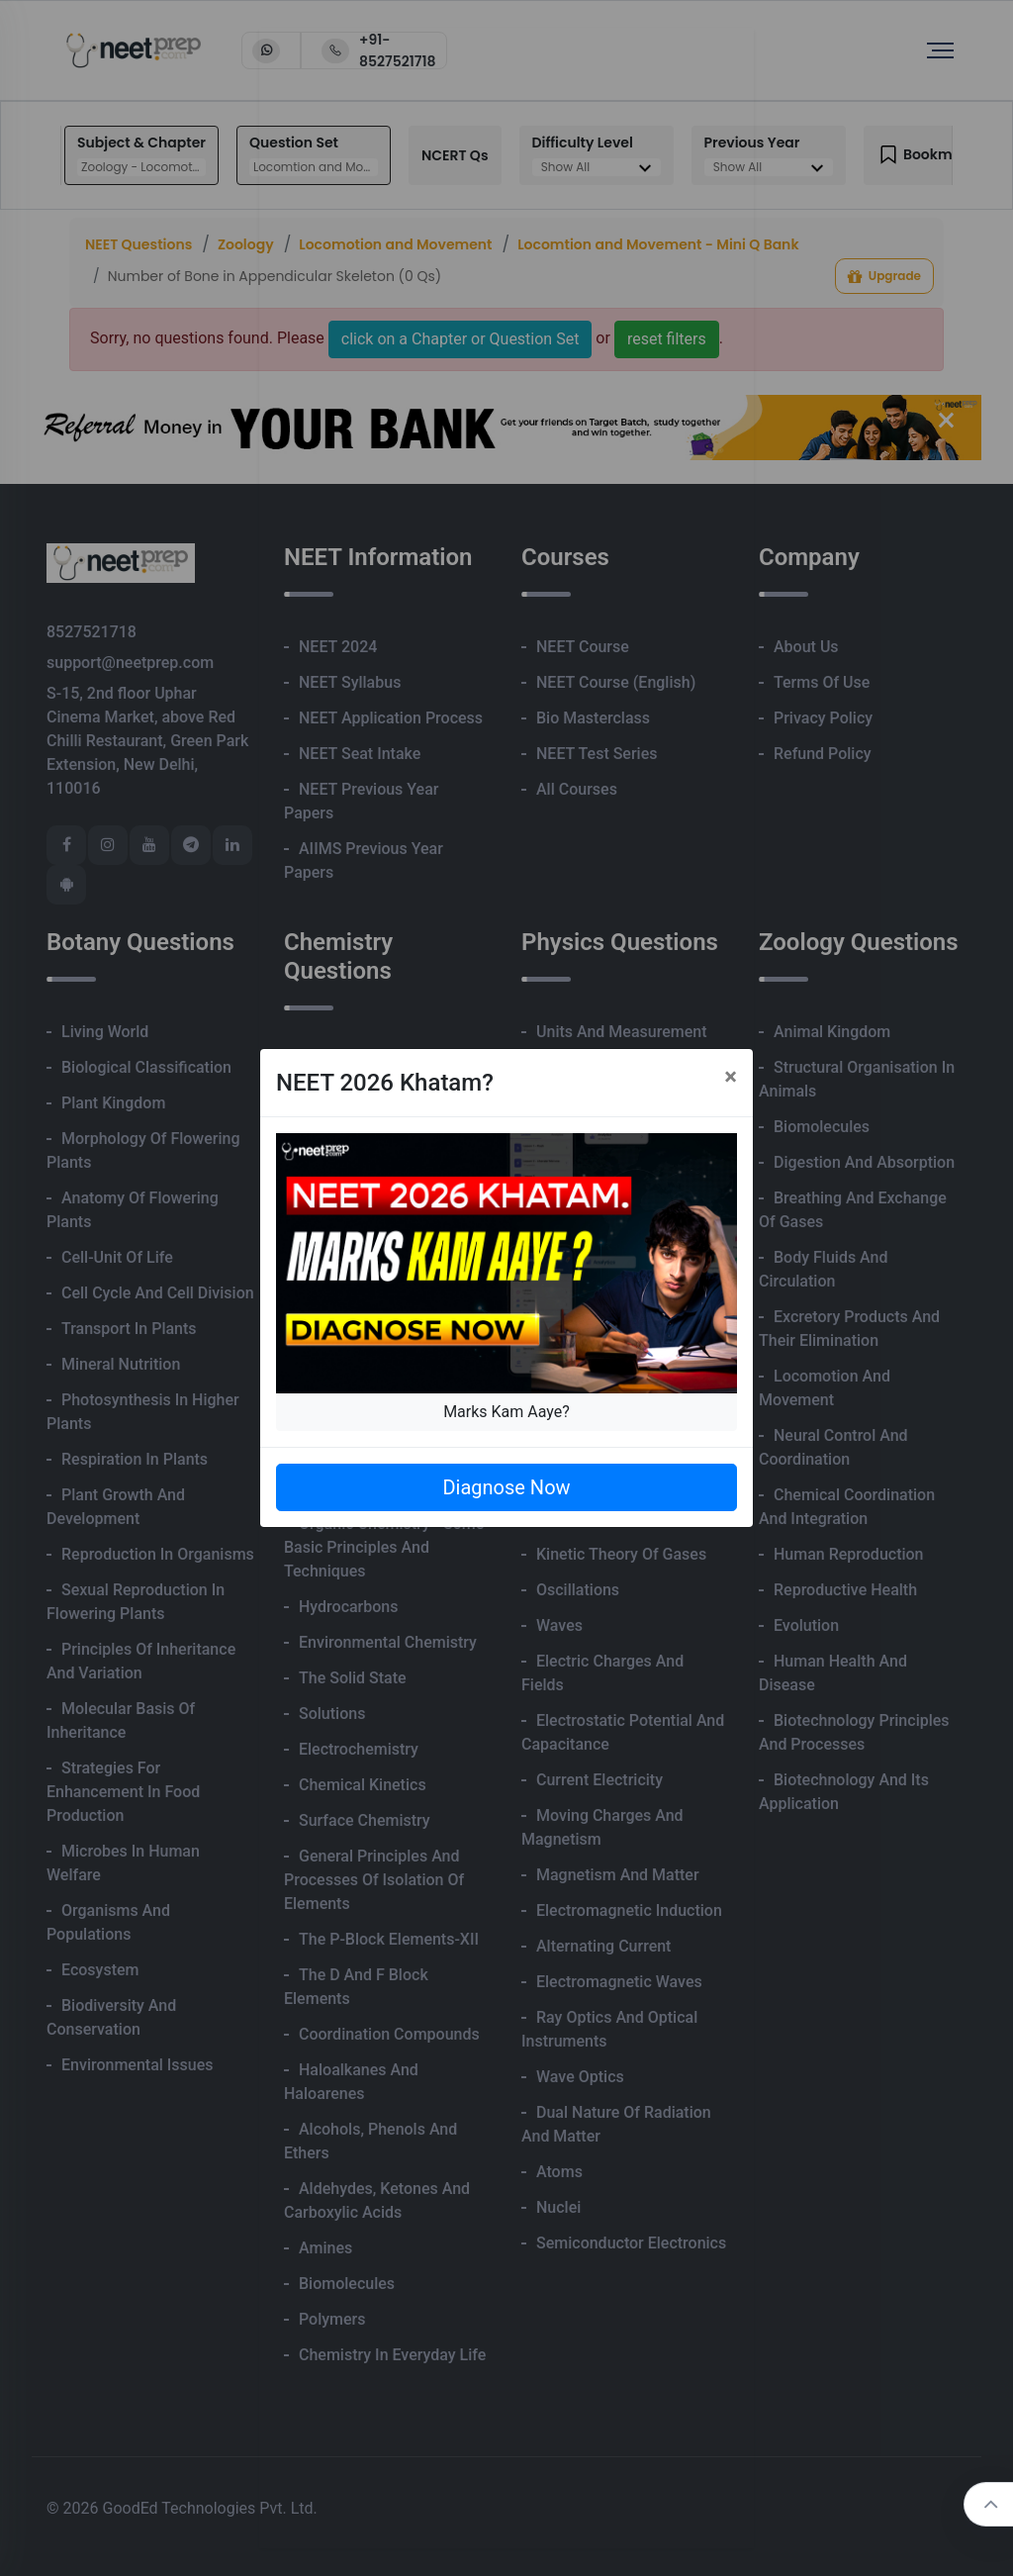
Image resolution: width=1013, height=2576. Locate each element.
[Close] (730, 1076)
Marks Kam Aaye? (506, 1411)
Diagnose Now (506, 1487)
